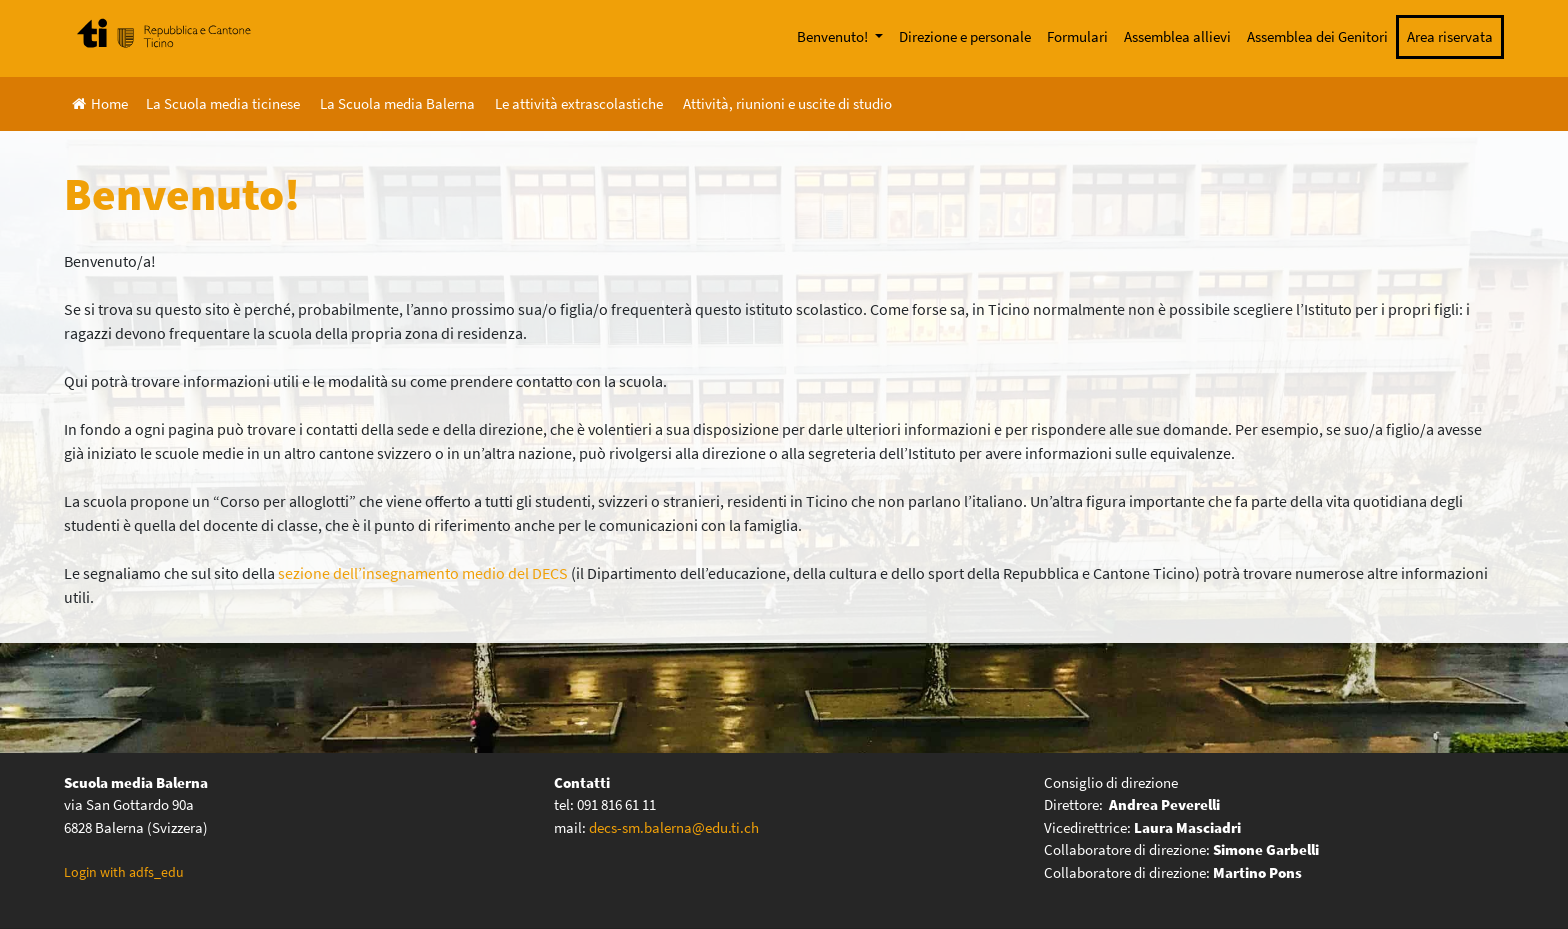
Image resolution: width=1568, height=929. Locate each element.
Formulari (1077, 36)
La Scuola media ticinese (223, 103)
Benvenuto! (834, 36)
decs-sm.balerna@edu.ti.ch (674, 827)
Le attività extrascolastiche (579, 103)
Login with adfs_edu (124, 872)
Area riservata (1450, 36)
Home (100, 103)
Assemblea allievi (1177, 36)
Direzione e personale (965, 36)
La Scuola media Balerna (397, 103)
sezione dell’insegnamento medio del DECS (423, 573)
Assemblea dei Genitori (1317, 36)
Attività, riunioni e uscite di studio (787, 103)
